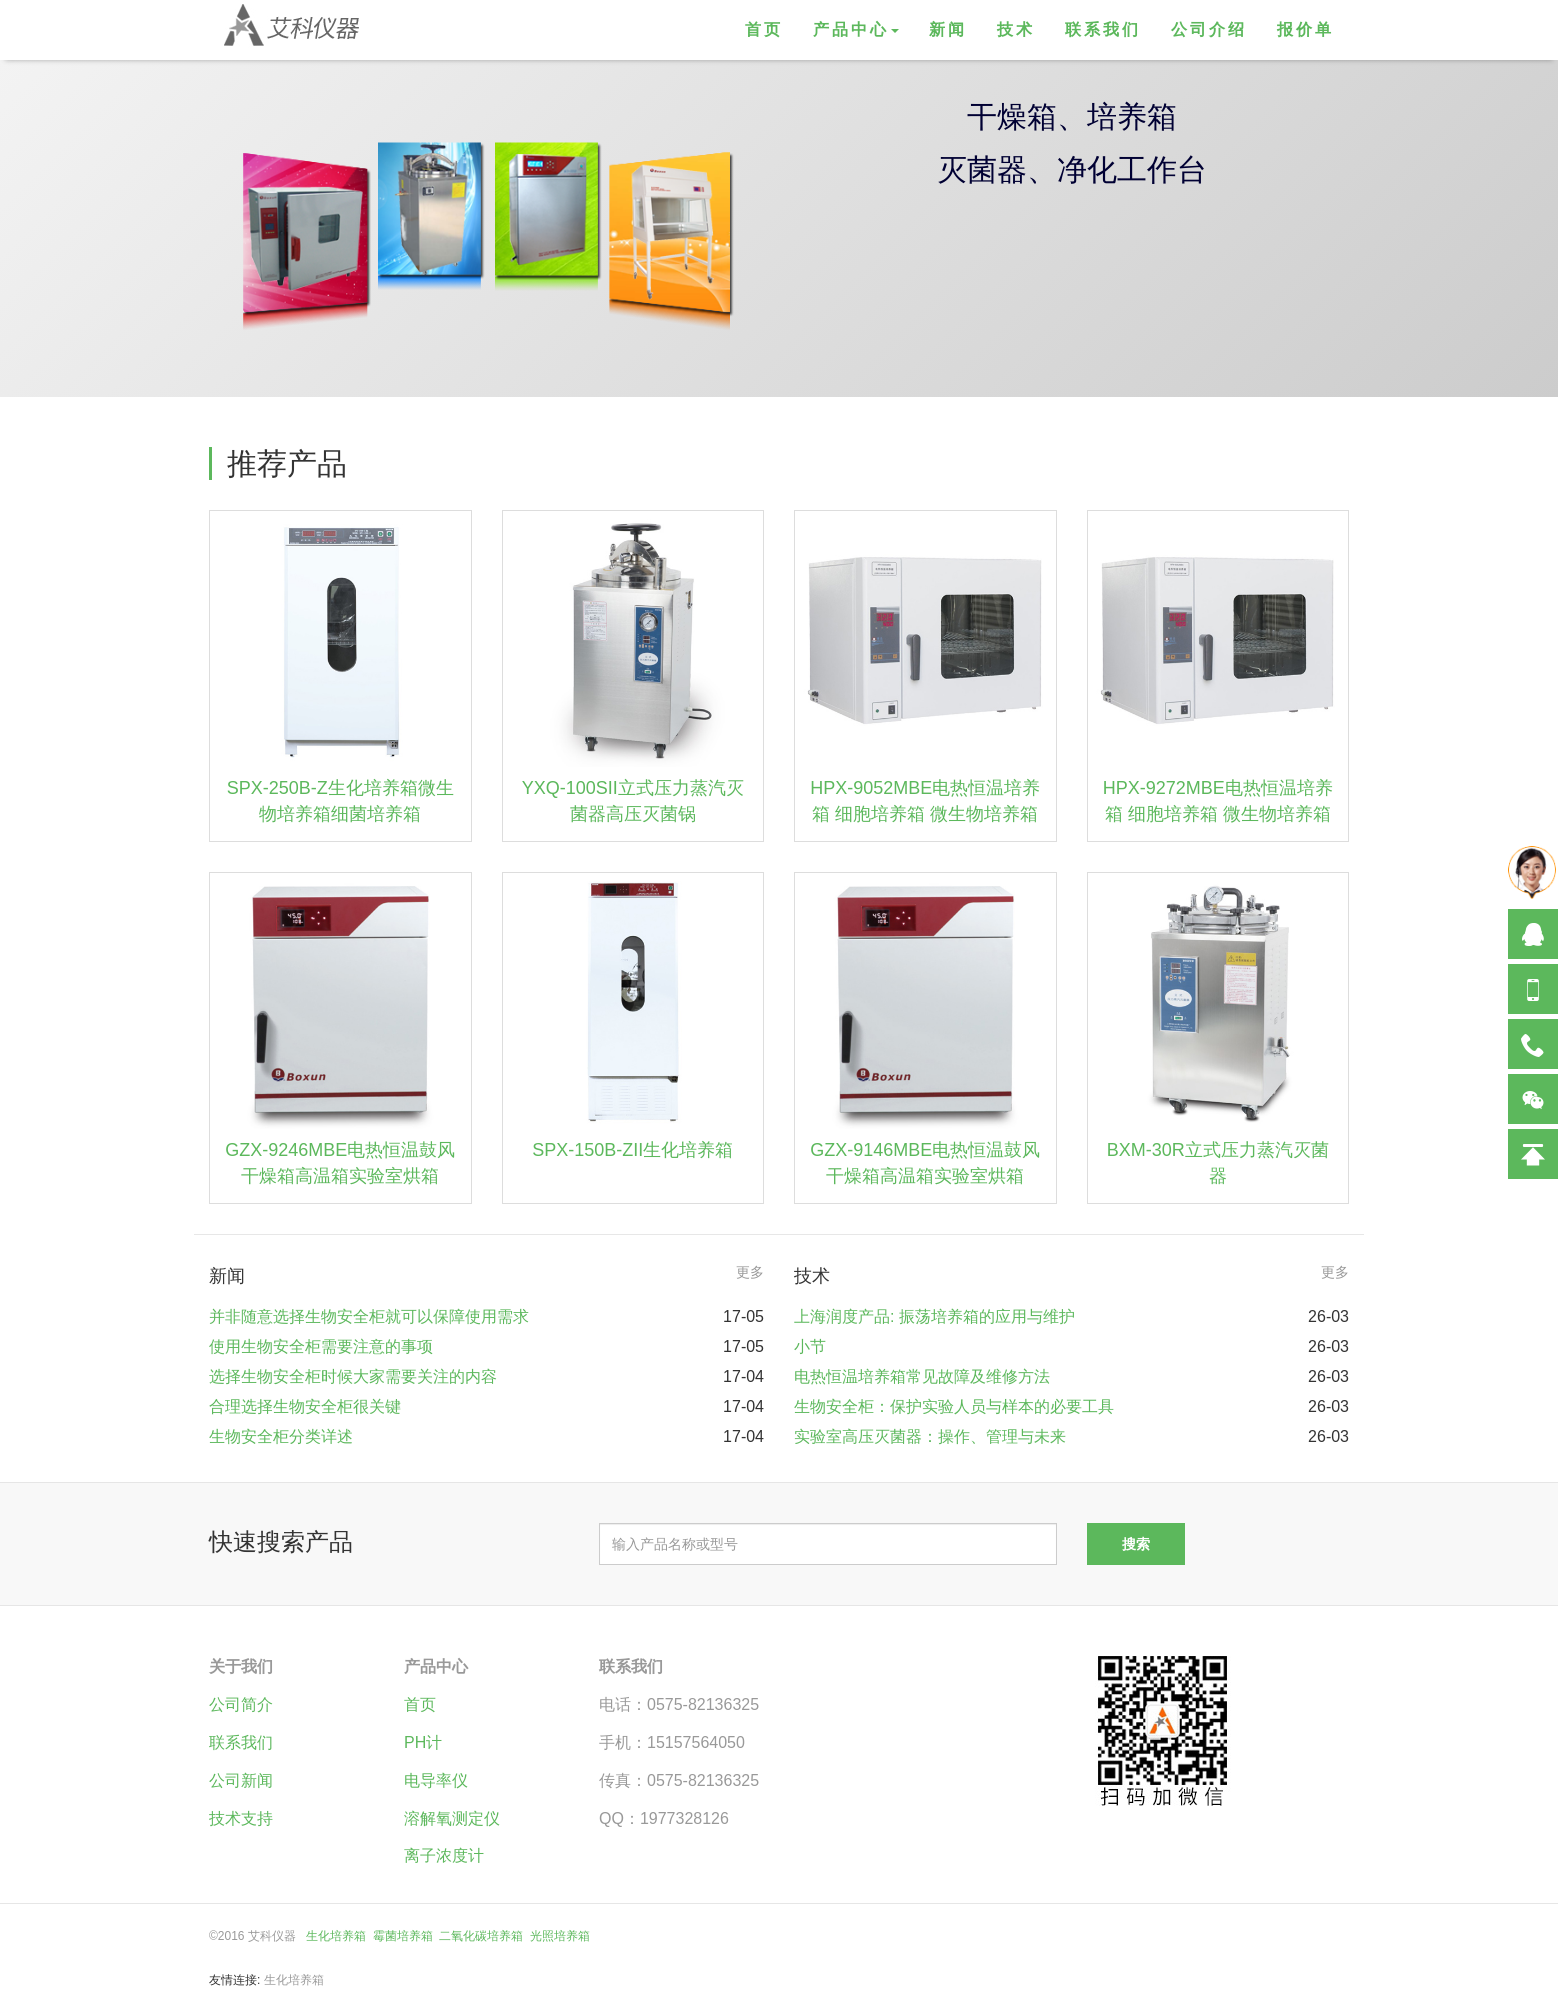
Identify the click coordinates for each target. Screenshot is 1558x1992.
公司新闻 (241, 1780)
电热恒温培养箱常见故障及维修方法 (922, 1376)
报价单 (1305, 29)
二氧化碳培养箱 (481, 1936)
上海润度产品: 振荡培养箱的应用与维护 (934, 1316)
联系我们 (1103, 29)
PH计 (423, 1742)
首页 (764, 29)
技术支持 (241, 1818)
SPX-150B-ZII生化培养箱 (632, 1150)
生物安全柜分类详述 (281, 1436)
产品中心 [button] (856, 29)
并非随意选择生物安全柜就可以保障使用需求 (369, 1316)
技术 (1016, 29)
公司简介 (241, 1704)
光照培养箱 (560, 1936)
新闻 (948, 29)
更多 (750, 1272)
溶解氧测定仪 (452, 1818)
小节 (810, 1346)
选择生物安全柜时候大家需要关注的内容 (353, 1376)
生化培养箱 (336, 1936)
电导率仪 (436, 1780)
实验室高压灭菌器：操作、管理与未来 (930, 1436)
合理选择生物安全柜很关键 (305, 1406)
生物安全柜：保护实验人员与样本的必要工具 (954, 1406)
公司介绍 (1209, 29)
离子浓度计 (444, 1855)
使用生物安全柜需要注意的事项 (321, 1346)
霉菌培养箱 (403, 1936)
